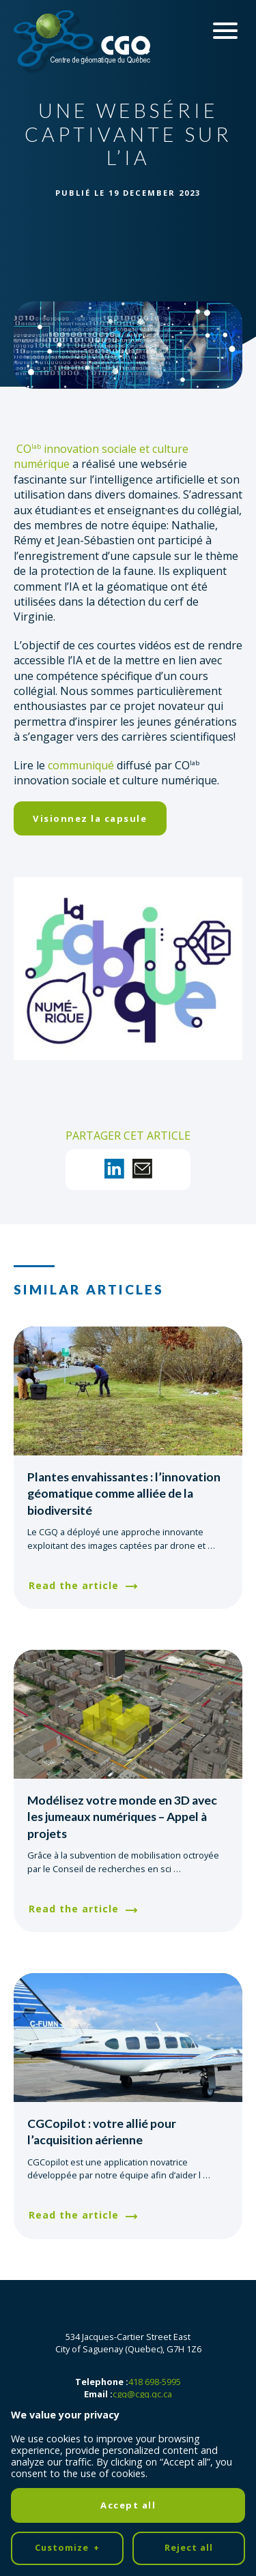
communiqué (81, 765)
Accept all (128, 2312)
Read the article (74, 1585)
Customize (67, 2355)
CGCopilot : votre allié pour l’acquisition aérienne (101, 2132)
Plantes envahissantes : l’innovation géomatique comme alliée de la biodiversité (124, 1494)
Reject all (189, 2354)
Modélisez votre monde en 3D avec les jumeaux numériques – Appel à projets (122, 1817)
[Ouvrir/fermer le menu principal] (225, 30)
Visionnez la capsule (90, 818)
